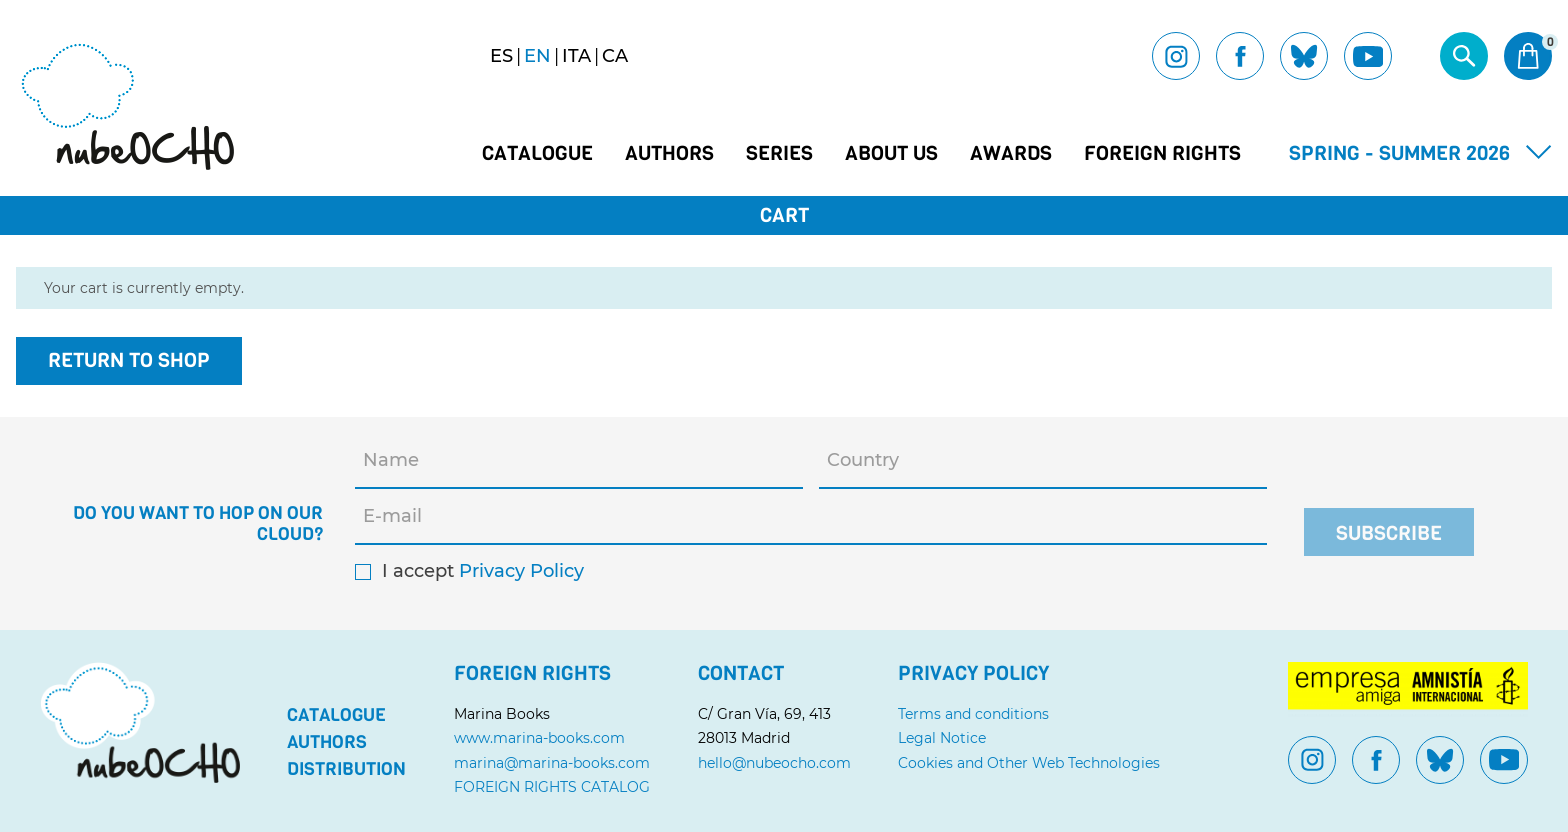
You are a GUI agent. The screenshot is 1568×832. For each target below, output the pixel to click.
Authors (669, 154)
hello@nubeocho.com (774, 763)
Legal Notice (942, 738)
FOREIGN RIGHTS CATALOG (552, 787)
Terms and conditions (973, 714)
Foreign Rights (1162, 154)
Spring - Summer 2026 (1399, 153)
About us (891, 154)
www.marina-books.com (539, 738)
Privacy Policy (521, 571)
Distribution (346, 769)
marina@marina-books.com (552, 763)
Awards (1011, 154)
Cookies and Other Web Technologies (1029, 763)
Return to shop (129, 360)
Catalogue (537, 154)
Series (779, 154)
